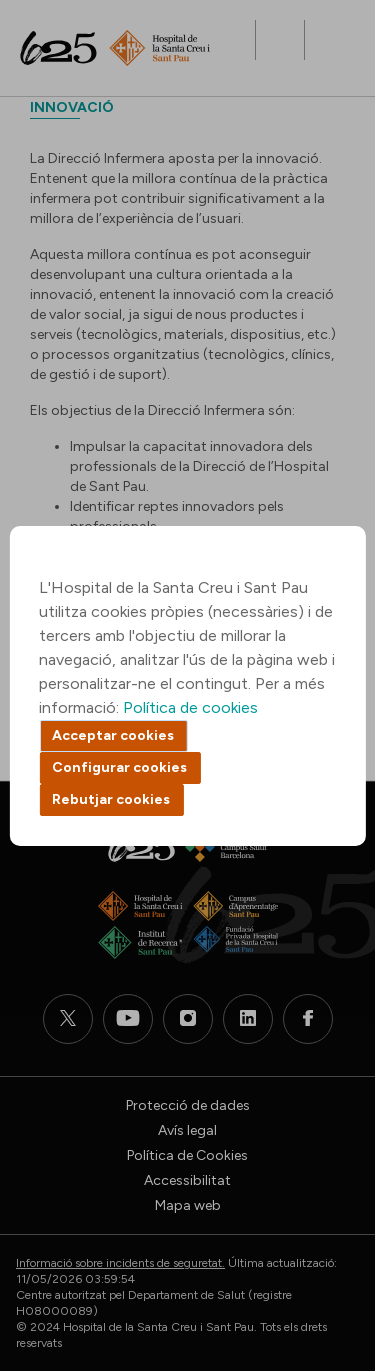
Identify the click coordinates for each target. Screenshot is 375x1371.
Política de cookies (190, 707)
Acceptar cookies (113, 735)
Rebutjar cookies (111, 799)
